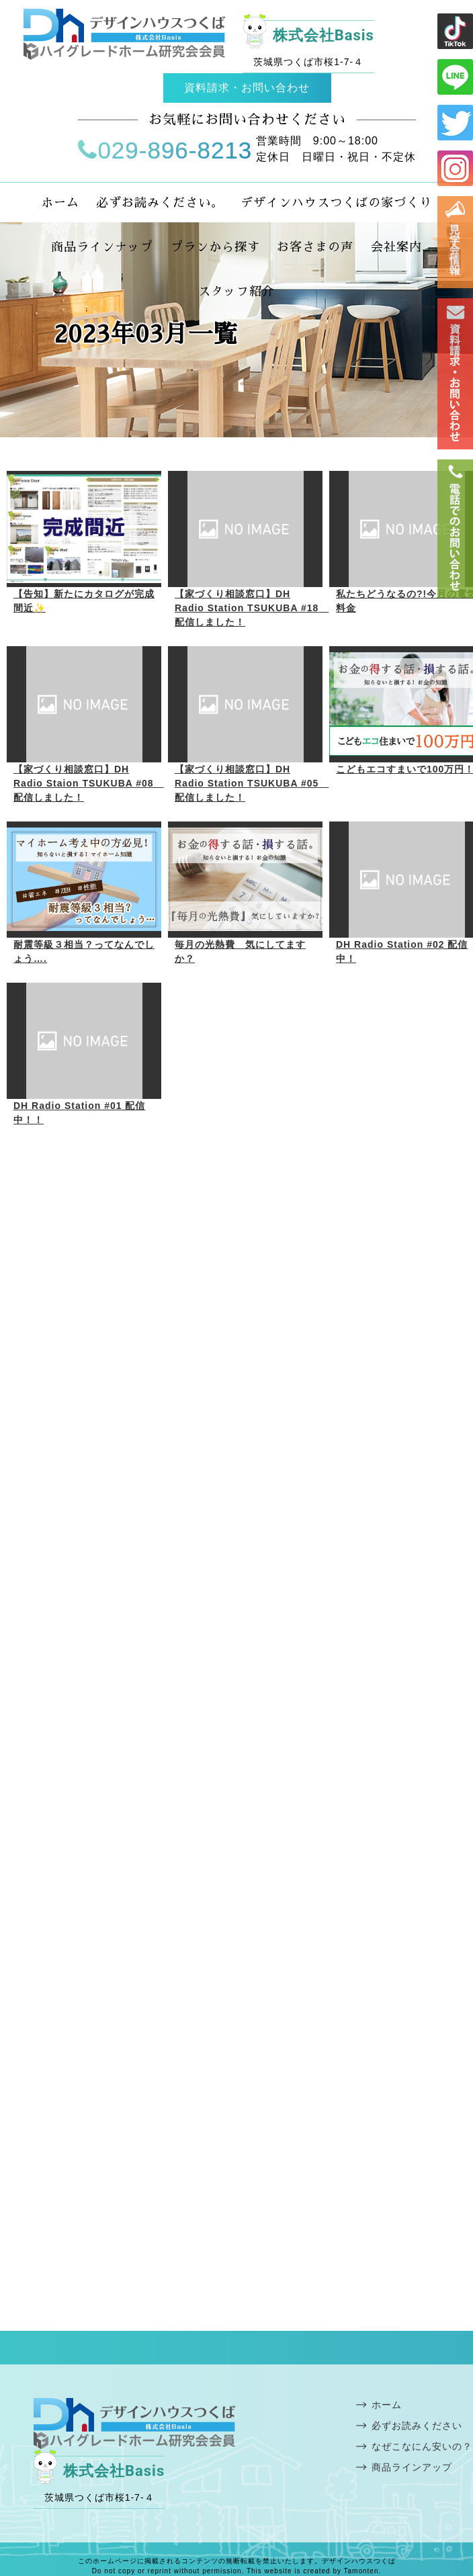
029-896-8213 (165, 150)
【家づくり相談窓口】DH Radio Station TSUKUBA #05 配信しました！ (252, 783)
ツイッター (455, 122)
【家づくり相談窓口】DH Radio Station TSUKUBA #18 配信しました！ (252, 607)
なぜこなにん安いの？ (422, 2446)
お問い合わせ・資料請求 (455, 373)
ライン (455, 31)
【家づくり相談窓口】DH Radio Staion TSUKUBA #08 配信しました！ (88, 783)
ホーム (387, 2404)
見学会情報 (455, 242)
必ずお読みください (417, 2425)
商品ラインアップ (412, 2467)
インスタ (455, 168)
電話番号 (455, 528)
